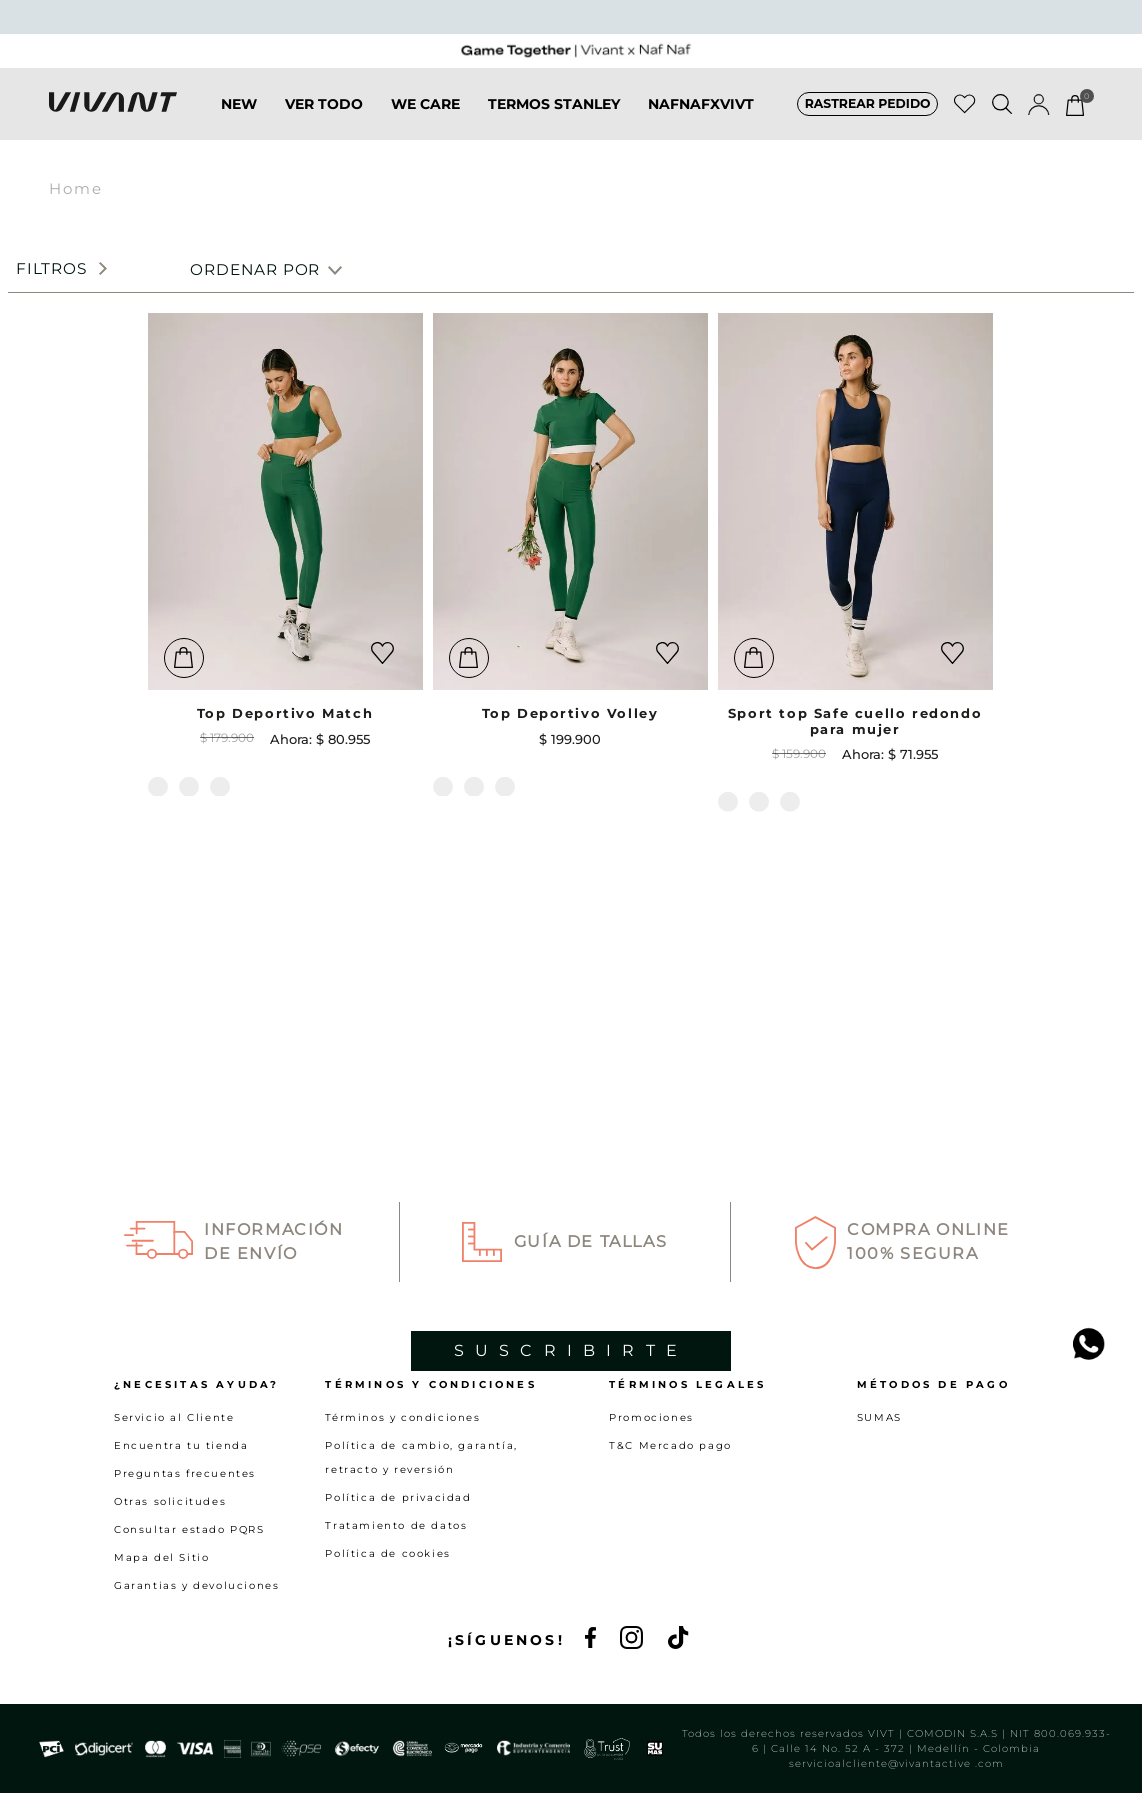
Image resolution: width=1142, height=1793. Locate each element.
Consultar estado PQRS (189, 1529)
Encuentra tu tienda (181, 1445)
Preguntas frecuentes (185, 1473)
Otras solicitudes (170, 1501)
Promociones (651, 1417)
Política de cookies (387, 1553)
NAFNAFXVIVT (661, 124)
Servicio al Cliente (174, 1417)
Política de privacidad (398, 1497)
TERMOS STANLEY (514, 124)
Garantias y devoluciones (196, 1585)
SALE (760, 124)
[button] (867, 124)
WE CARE (385, 124)
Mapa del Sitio (161, 1557)
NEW (199, 124)
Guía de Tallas (590, 1052)
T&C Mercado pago (670, 1445)
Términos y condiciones (402, 1417)
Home (76, 204)
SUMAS (879, 1417)
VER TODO (284, 124)
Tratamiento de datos (396, 1525)
